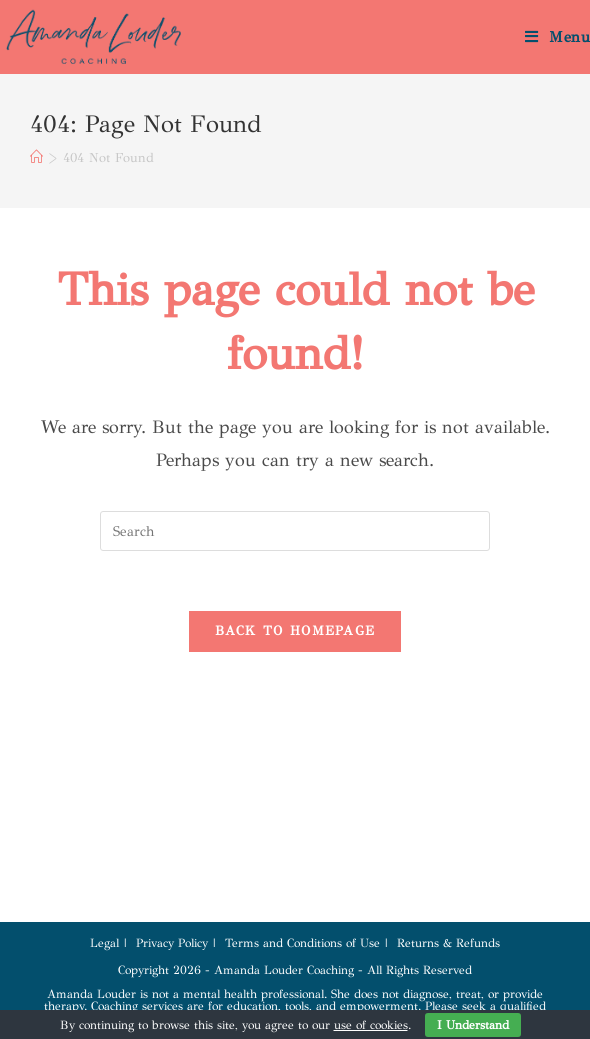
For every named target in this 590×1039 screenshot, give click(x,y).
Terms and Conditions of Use (302, 943)
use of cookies (371, 1025)
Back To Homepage (295, 631)
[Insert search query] (295, 531)
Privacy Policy (172, 943)
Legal (104, 943)
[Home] (36, 158)
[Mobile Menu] (557, 37)
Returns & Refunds (448, 943)
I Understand (473, 1025)
